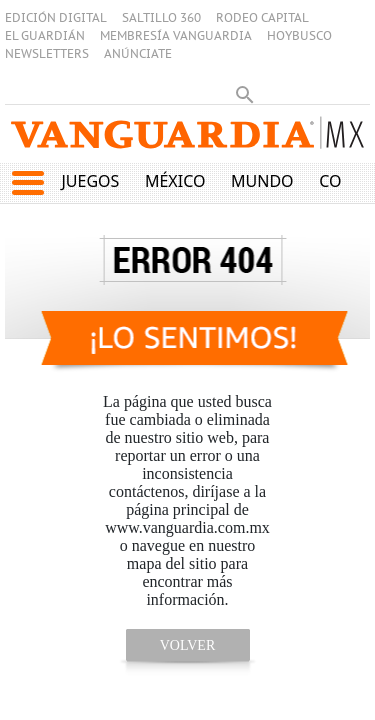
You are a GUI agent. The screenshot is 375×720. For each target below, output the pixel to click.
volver (188, 645)
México (175, 181)
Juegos (90, 181)
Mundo (262, 181)
